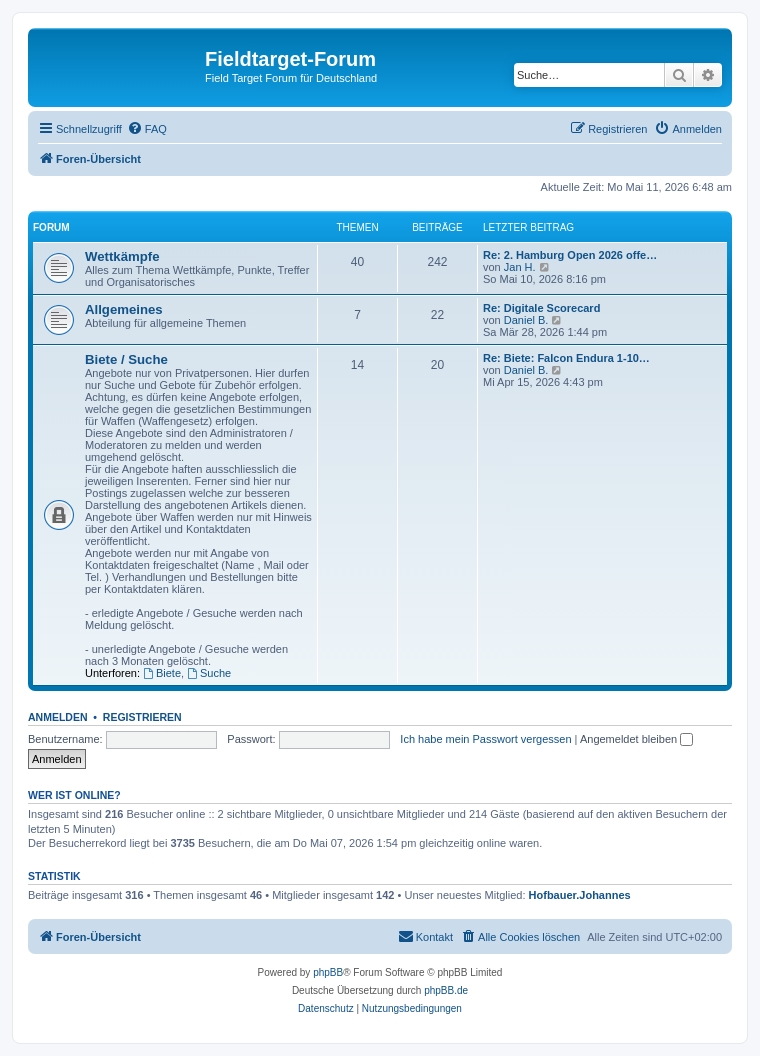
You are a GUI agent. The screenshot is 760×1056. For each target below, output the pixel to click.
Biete (162, 673)
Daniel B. (526, 320)
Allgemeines (124, 309)
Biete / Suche (126, 359)
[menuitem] (147, 129)
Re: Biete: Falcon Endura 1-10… (566, 358)
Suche (209, 673)
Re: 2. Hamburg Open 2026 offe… (570, 255)
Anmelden (58, 717)
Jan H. (520, 267)
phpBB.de (446, 990)
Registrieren (142, 717)
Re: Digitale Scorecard (541, 308)
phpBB (328, 972)
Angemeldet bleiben (636, 739)
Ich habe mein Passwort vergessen (485, 739)
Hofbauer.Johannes (580, 895)
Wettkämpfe (122, 256)
